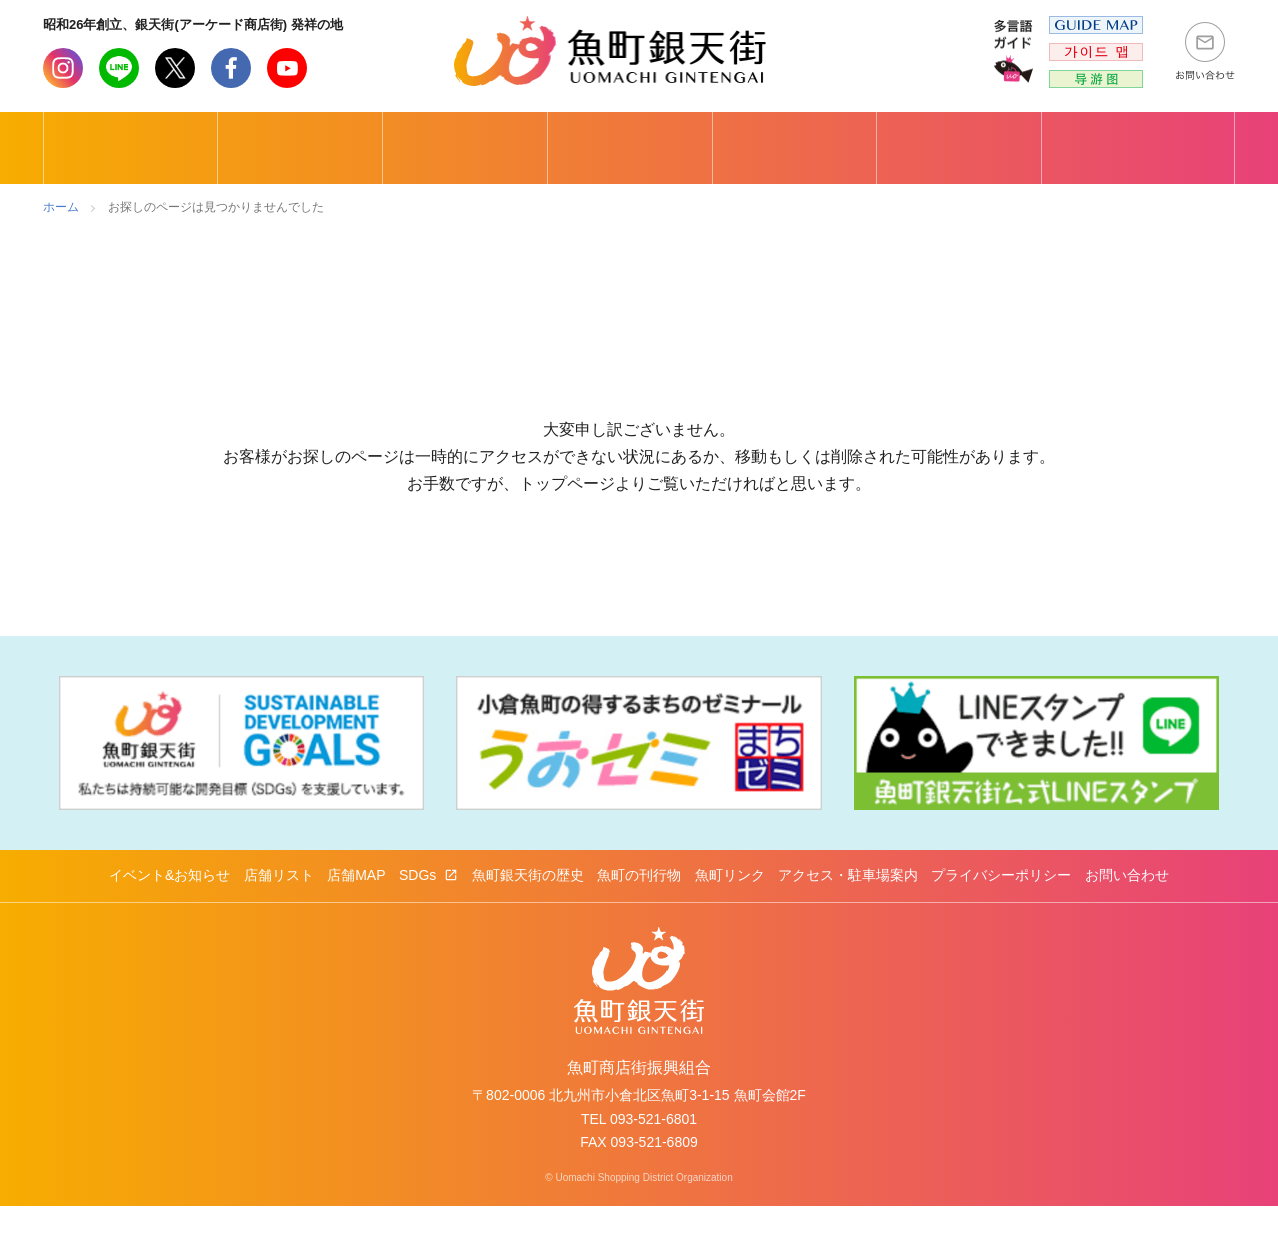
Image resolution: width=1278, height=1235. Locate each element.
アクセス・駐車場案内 (848, 904)
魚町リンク (730, 904)
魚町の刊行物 (639, 904)
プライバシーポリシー (1001, 904)
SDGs (419, 904)
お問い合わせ (1127, 904)
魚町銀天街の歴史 (528, 904)
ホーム (61, 207)
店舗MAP (356, 904)
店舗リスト (279, 904)
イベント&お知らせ (169, 904)
